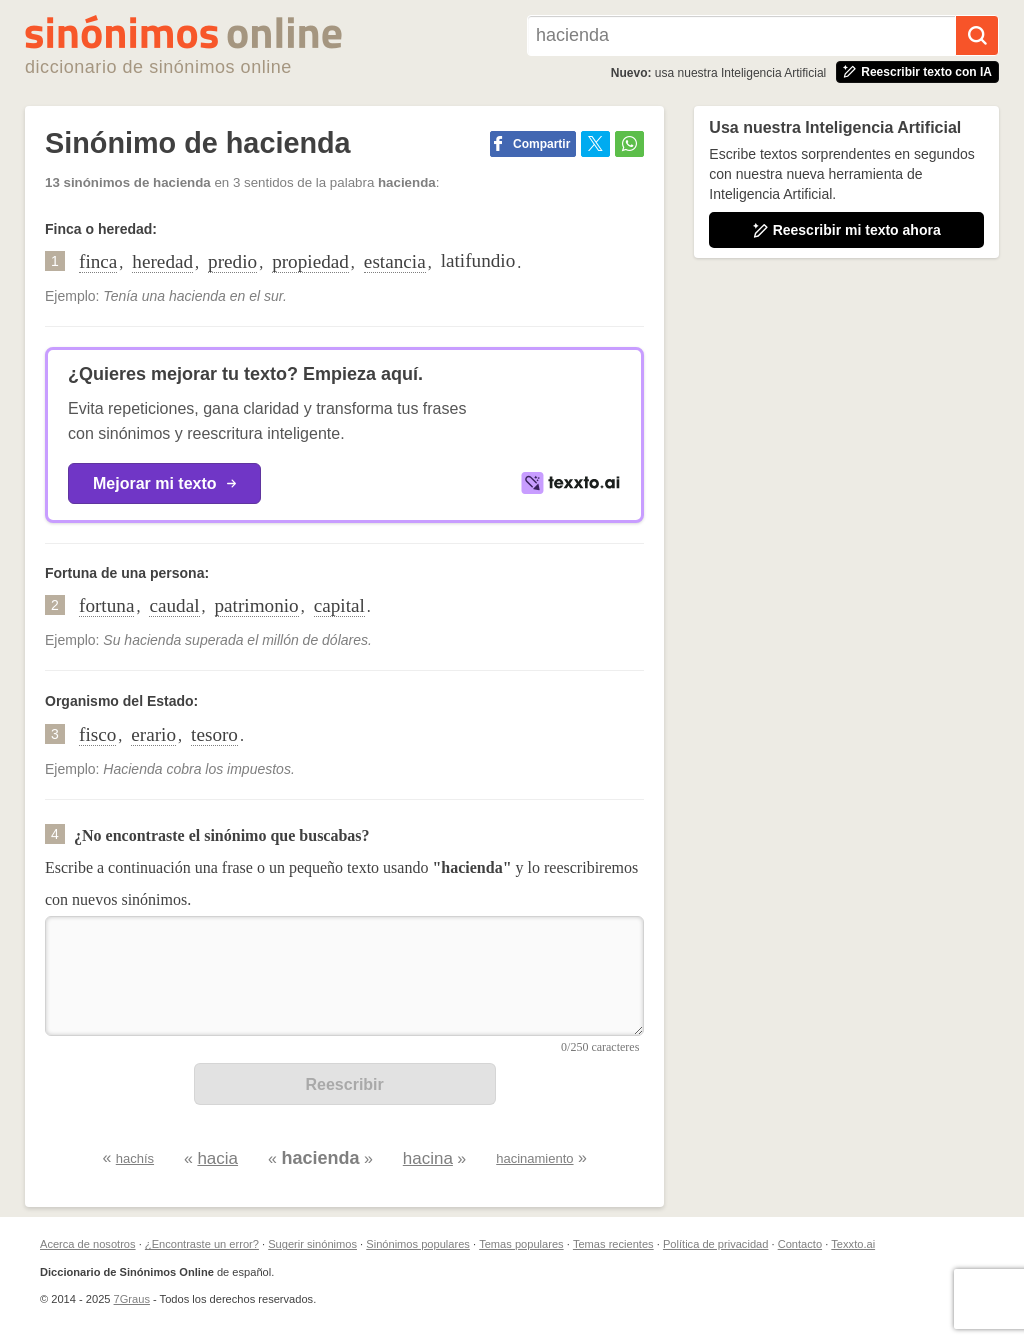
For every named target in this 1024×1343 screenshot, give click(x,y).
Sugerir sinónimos (312, 1244)
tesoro (214, 734)
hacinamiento (534, 1158)
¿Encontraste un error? (202, 1244)
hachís (135, 1158)
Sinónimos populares (418, 1244)
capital (339, 605)
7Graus (132, 1299)
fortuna (106, 605)
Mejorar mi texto (164, 483)
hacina (428, 1158)
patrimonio (257, 605)
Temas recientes (613, 1244)
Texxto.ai (853, 1244)
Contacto (800, 1244)
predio (232, 261)
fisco (97, 734)
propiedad (310, 261)
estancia (395, 261)
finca (98, 261)
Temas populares (521, 1244)
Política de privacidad (715, 1244)
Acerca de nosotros (88, 1244)
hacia (217, 1158)
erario (153, 734)
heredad (162, 261)
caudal (174, 605)
